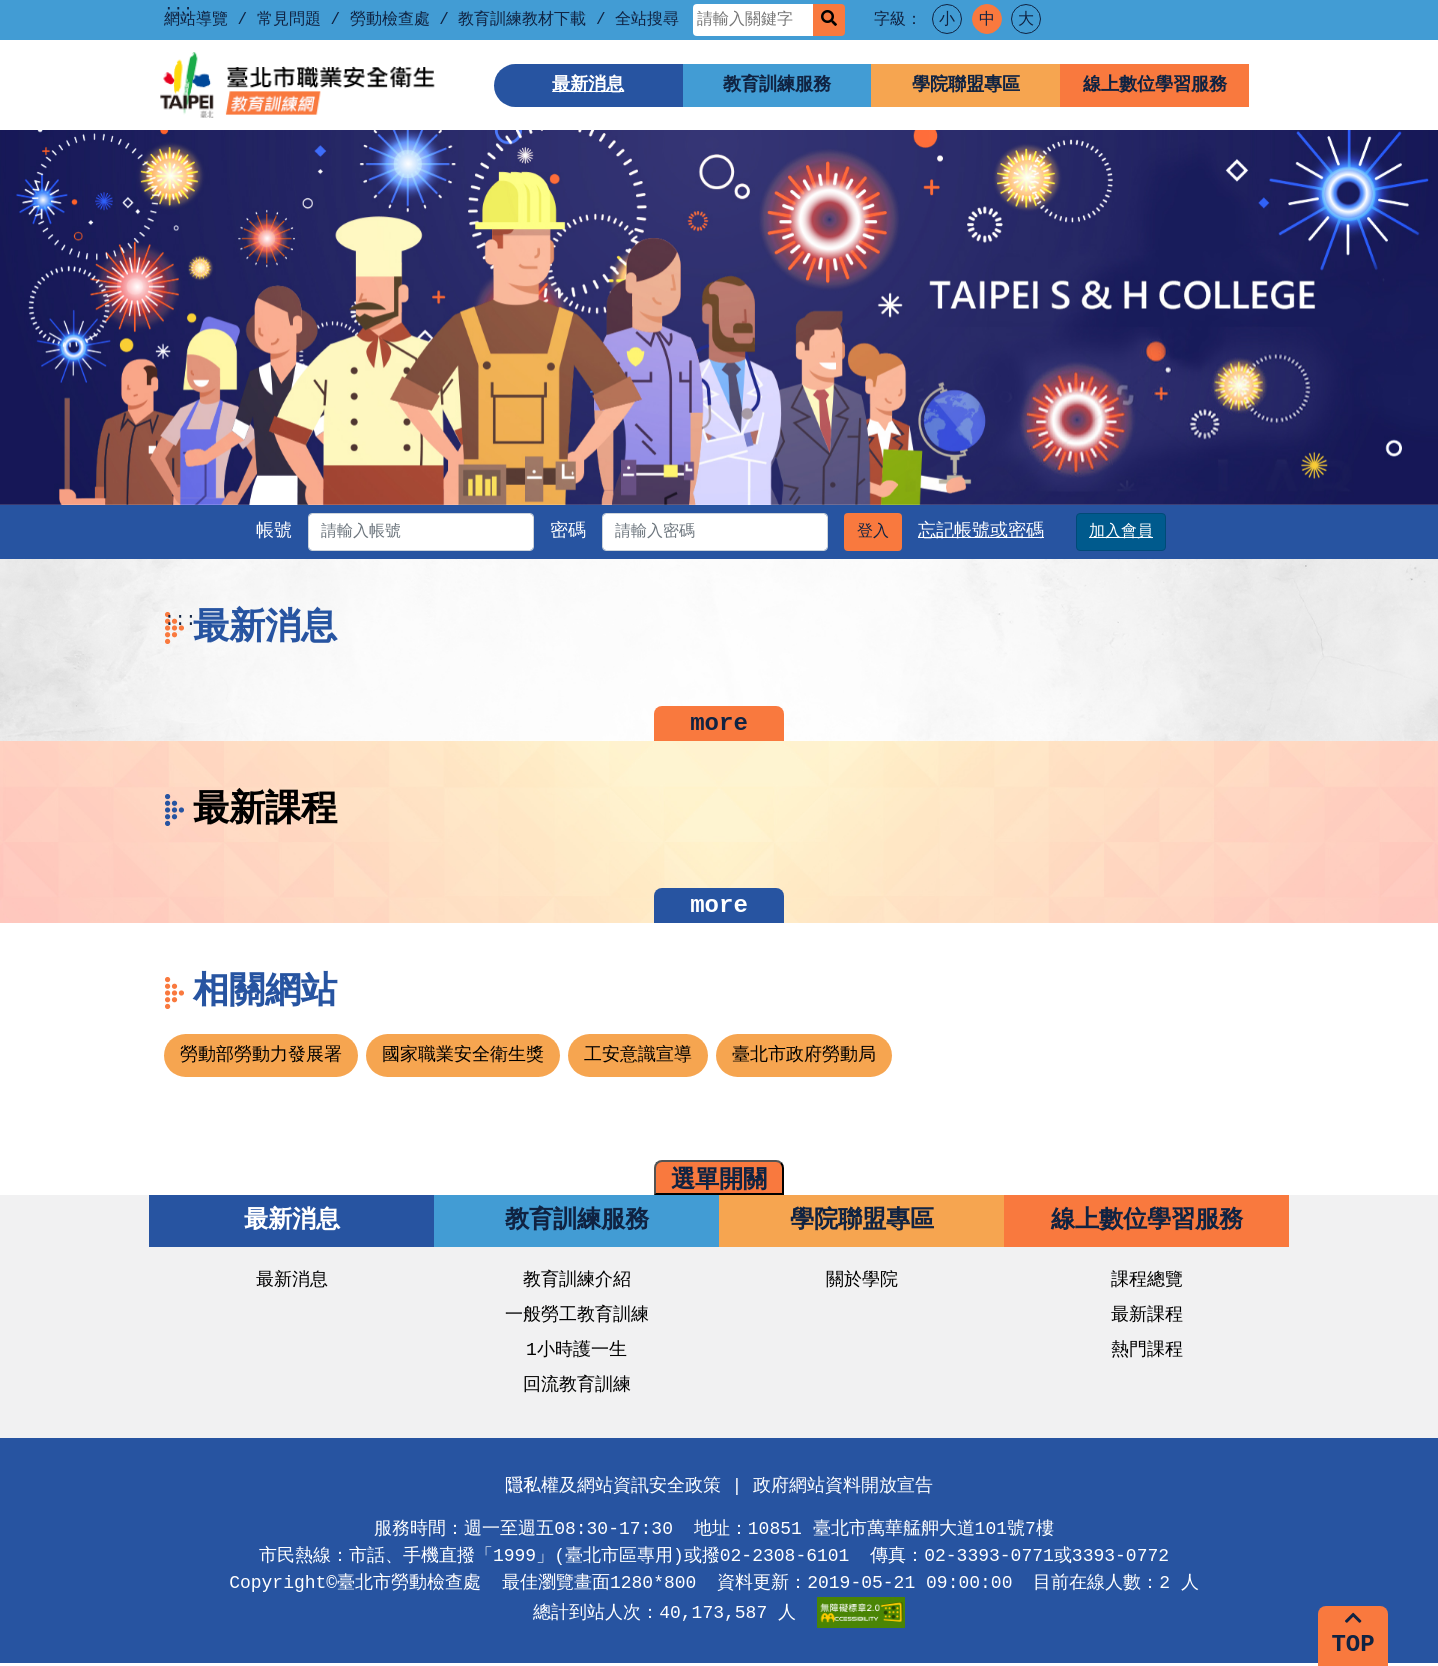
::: (180, 620)
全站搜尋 (647, 20)
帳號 (239, 531)
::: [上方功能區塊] (178, 12)
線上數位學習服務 (1155, 85)
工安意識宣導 (638, 1058)
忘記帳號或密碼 (1016, 531)
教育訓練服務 (777, 85)
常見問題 (289, 20)
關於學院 (862, 1283)
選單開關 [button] (719, 1182)
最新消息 (588, 85)
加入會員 (1156, 532)
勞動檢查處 (390, 20)
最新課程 (1147, 1318)
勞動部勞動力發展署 (261, 1058)
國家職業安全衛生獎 (463, 1058)
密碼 (568, 531)
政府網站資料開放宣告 (843, 1489)
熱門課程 (1147, 1353)
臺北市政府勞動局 (804, 1058)
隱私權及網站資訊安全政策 (613, 1489)
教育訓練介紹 (577, 1283)
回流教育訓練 (577, 1388)
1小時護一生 (576, 1353)
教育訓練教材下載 (522, 20)
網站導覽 (196, 20)
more (719, 724)
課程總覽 (1147, 1283)
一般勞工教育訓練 (577, 1318)
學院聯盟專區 (966, 85)
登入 (908, 532)
